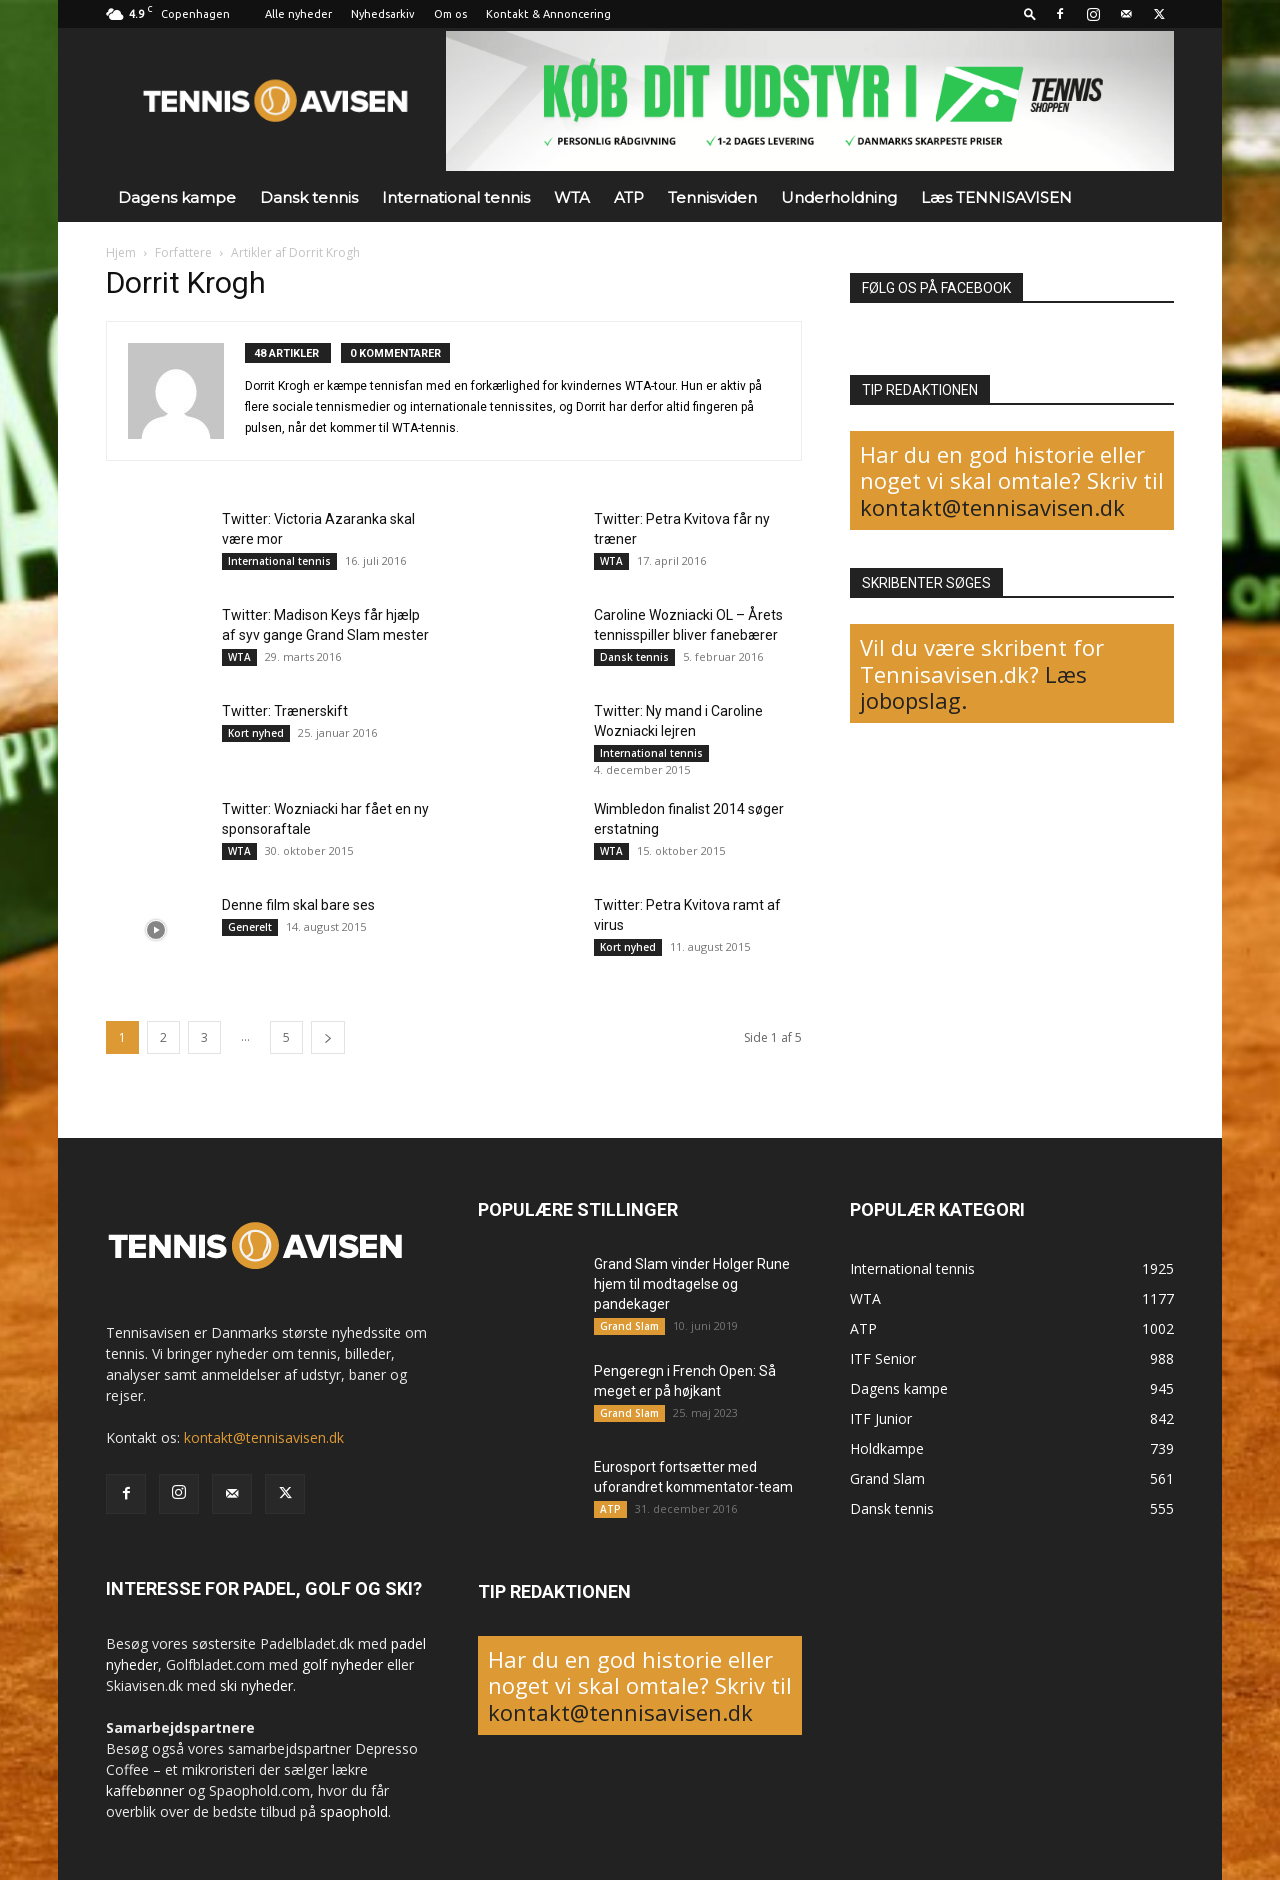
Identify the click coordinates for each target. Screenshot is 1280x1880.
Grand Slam (629, 1326)
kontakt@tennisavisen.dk (992, 507)
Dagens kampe (177, 197)
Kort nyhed (256, 733)
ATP (629, 197)
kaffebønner (145, 1790)
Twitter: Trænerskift (285, 711)
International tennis (456, 197)
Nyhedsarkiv (383, 14)
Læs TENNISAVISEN (996, 197)
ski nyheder (256, 1685)
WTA (572, 197)
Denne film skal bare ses (298, 905)
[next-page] (328, 1037)
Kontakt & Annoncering (548, 14)
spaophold (354, 1811)
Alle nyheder (298, 14)
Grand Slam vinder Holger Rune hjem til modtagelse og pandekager (692, 1284)
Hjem (121, 252)
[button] (1030, 13)
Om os (450, 14)
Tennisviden (712, 197)
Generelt (250, 927)
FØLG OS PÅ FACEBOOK (936, 288)
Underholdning (839, 197)
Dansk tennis (309, 197)
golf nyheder (342, 1664)
